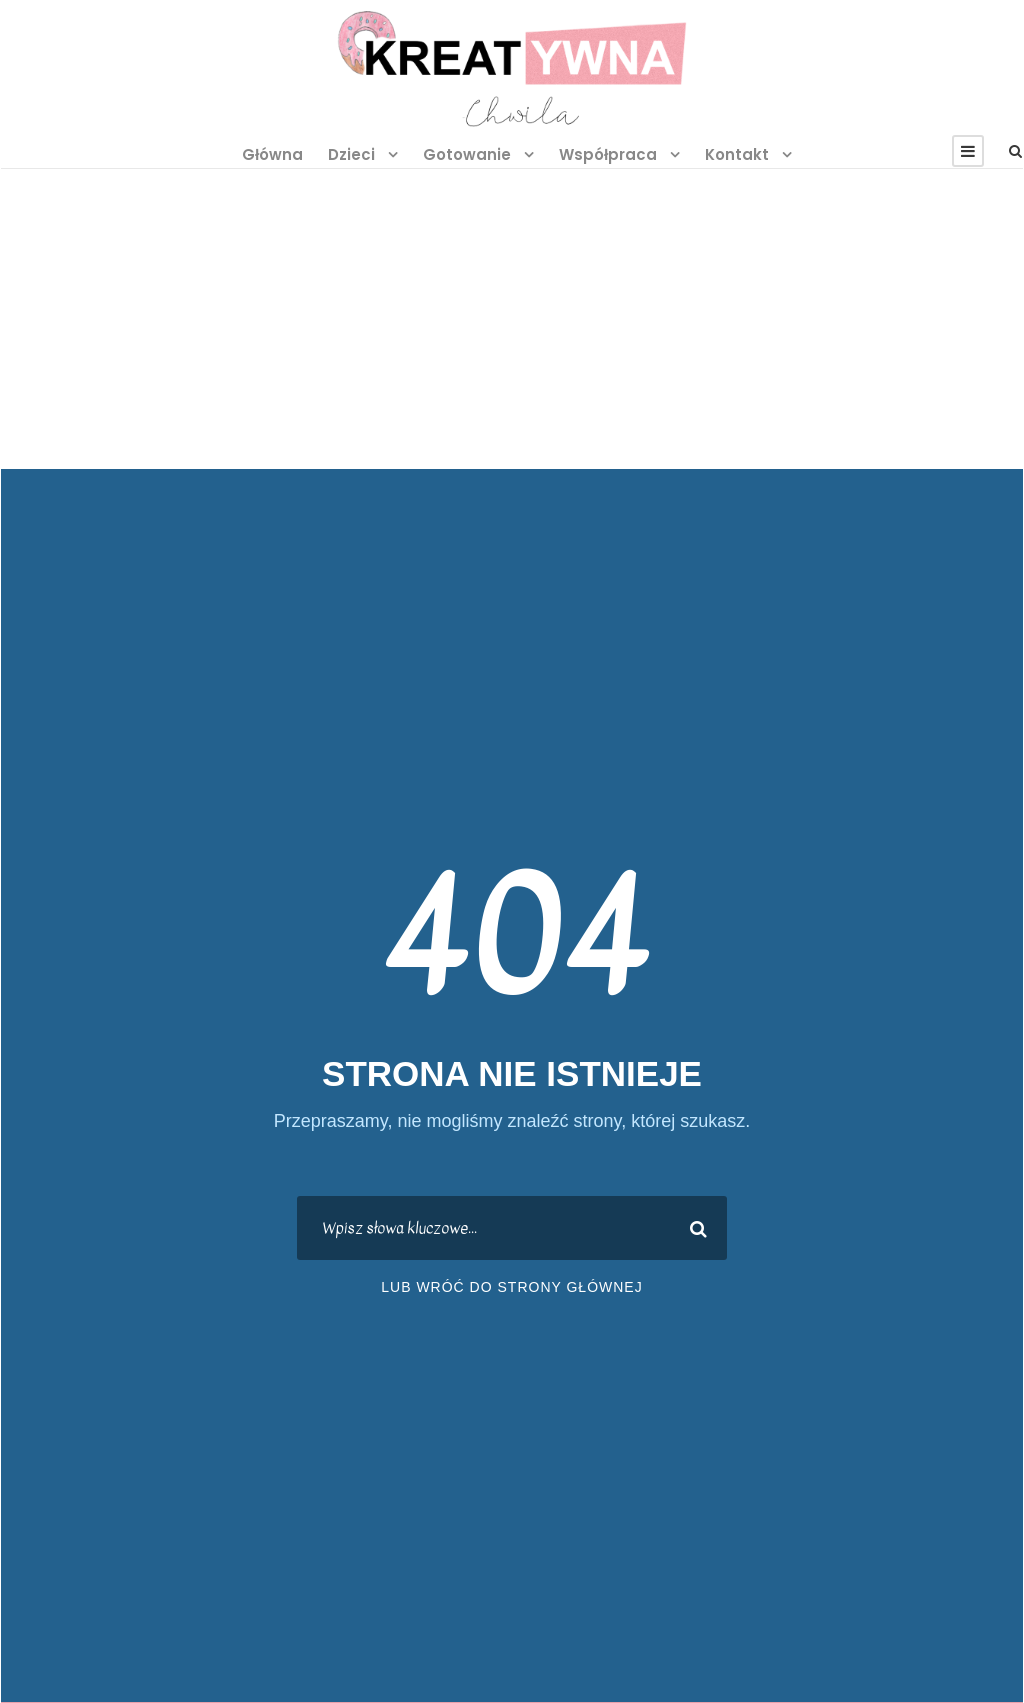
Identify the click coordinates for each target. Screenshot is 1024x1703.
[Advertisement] (512, 319)
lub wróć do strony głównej (511, 1287)
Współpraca (608, 154)
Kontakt (737, 154)
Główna (272, 154)
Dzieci (351, 154)
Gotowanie (467, 154)
